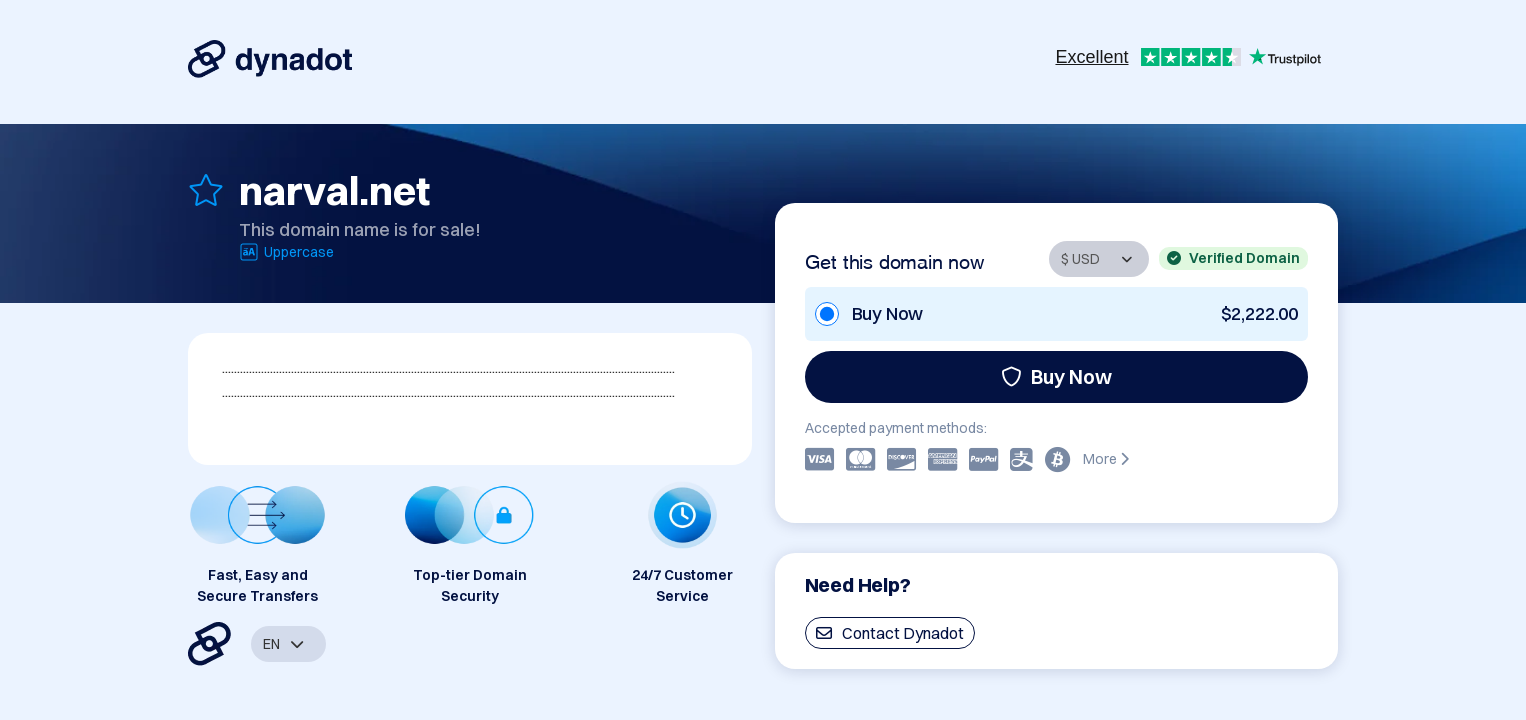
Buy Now (1056, 376)
